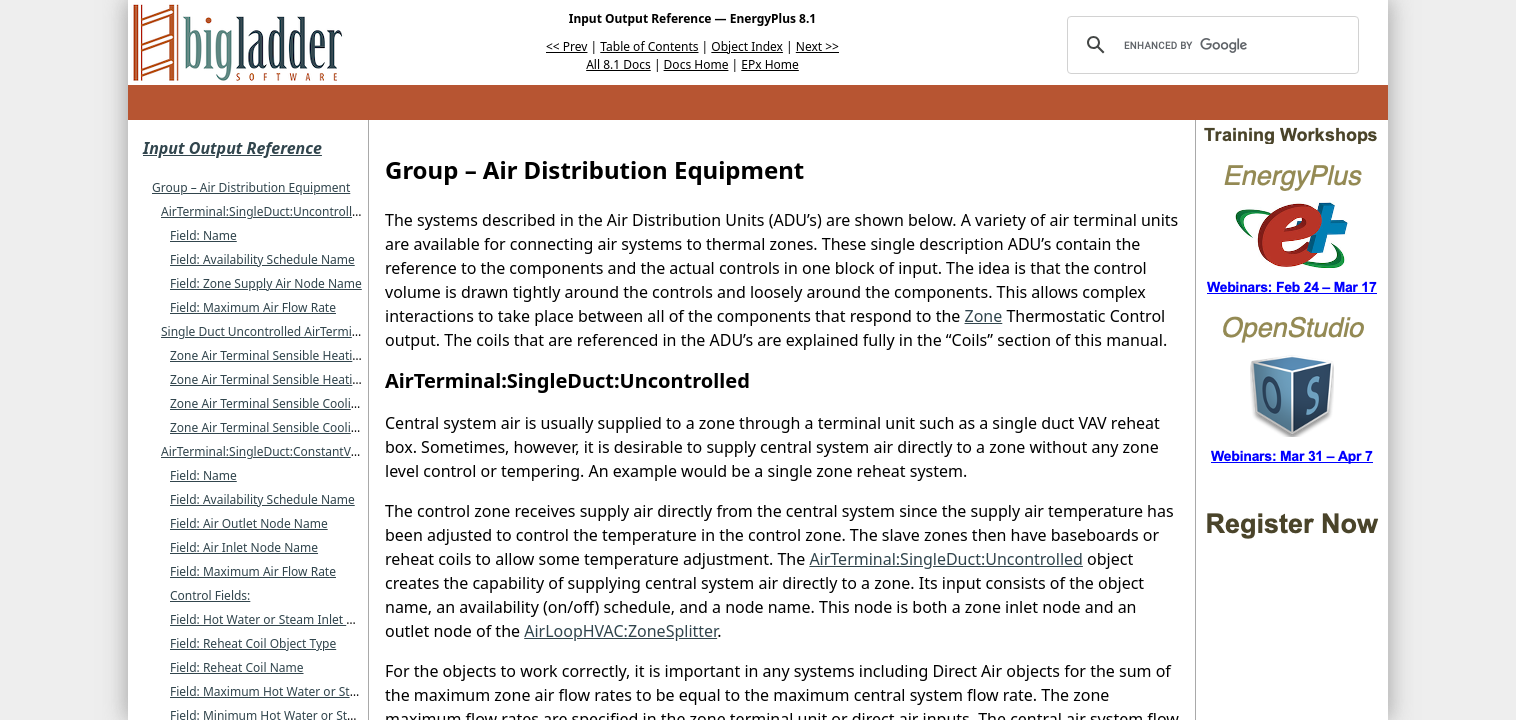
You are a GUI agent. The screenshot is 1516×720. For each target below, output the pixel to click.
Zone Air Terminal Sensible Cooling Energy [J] (296, 403)
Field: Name (203, 235)
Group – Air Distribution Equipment (251, 187)
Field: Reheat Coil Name (237, 667)
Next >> (817, 46)
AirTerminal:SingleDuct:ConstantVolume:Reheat (295, 451)
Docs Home (696, 64)
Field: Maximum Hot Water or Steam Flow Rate (301, 691)
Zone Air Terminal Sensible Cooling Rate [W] (293, 427)
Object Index (747, 46)
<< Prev (566, 46)
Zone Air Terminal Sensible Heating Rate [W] (294, 379)
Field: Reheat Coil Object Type (253, 643)
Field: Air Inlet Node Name (244, 547)
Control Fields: (210, 595)
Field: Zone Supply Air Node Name (266, 283)
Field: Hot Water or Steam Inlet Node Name (292, 619)
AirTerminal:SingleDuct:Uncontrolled (263, 211)
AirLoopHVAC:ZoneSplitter (620, 631)
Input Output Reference (232, 148)
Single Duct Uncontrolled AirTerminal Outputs (289, 331)
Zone (984, 316)
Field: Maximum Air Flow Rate (253, 307)
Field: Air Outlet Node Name (249, 523)
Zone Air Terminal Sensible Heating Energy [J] (297, 355)
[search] (1210, 45)
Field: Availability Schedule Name (262, 259)
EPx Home (770, 64)
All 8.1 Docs (618, 64)
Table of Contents (649, 46)
